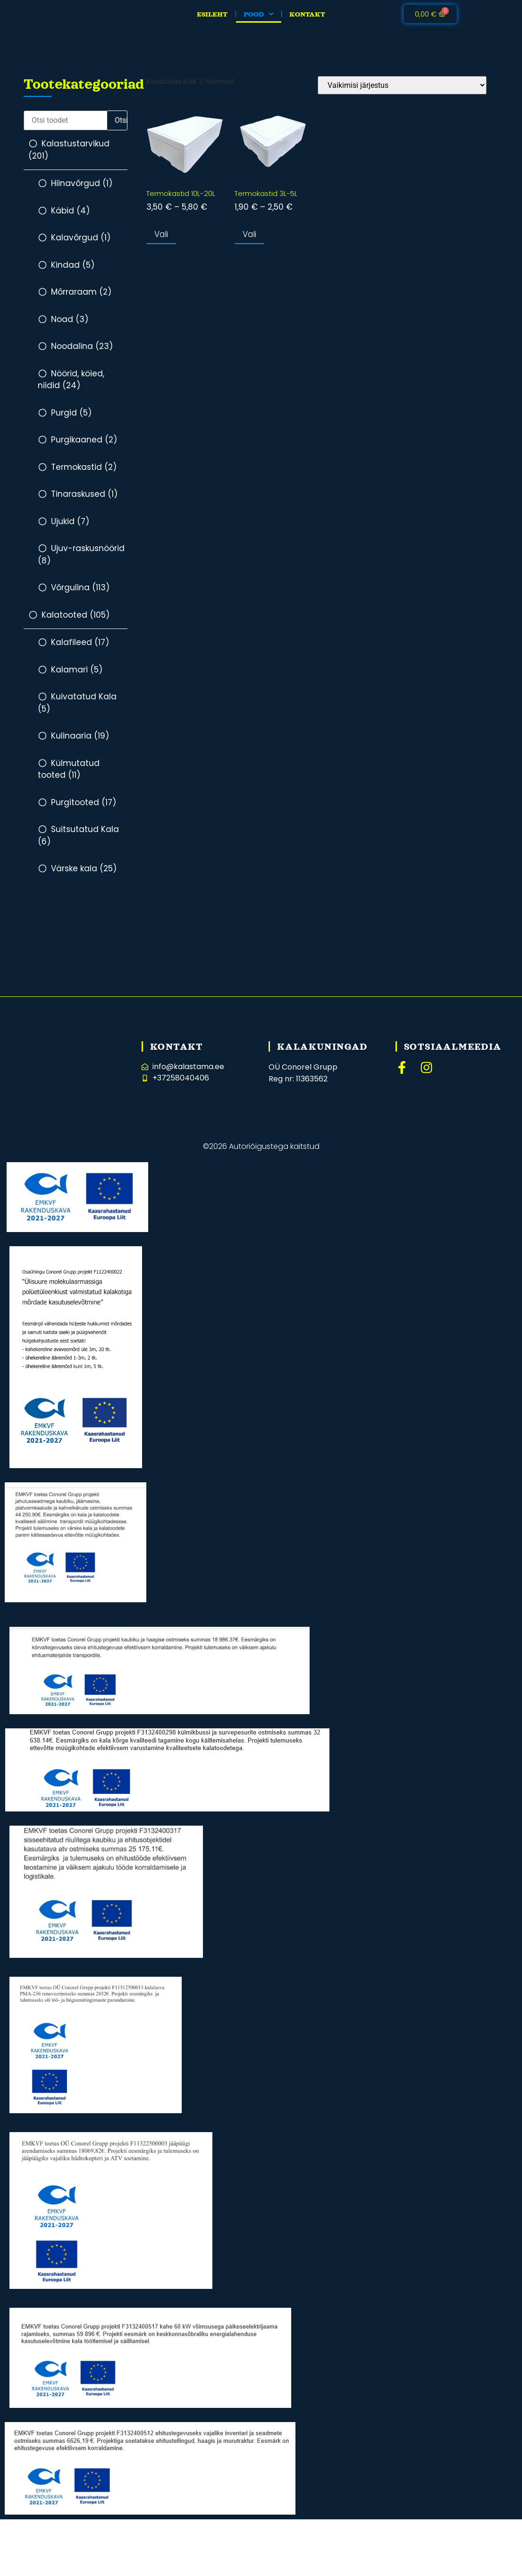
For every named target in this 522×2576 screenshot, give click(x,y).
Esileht (212, 18)
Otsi (121, 128)
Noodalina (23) (82, 354)
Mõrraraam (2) (81, 300)
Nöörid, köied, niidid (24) (71, 388)
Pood (259, 18)
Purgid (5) (71, 421)
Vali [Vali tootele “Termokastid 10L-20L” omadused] (161, 242)
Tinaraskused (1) (84, 502)
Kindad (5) (72, 273)
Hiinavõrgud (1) (81, 191)
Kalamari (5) (76, 678)
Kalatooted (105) (75, 623)
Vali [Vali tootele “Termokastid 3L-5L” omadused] (249, 242)
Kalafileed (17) (80, 650)
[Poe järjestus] (402, 94)
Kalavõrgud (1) (80, 246)
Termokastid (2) (84, 475)
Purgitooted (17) (83, 810)
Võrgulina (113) (80, 596)
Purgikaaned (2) (84, 448)
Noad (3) (69, 327)
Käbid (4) (70, 219)
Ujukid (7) (70, 530)
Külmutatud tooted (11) (69, 778)
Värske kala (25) (84, 877)
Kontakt (307, 18)
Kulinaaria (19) (80, 744)
